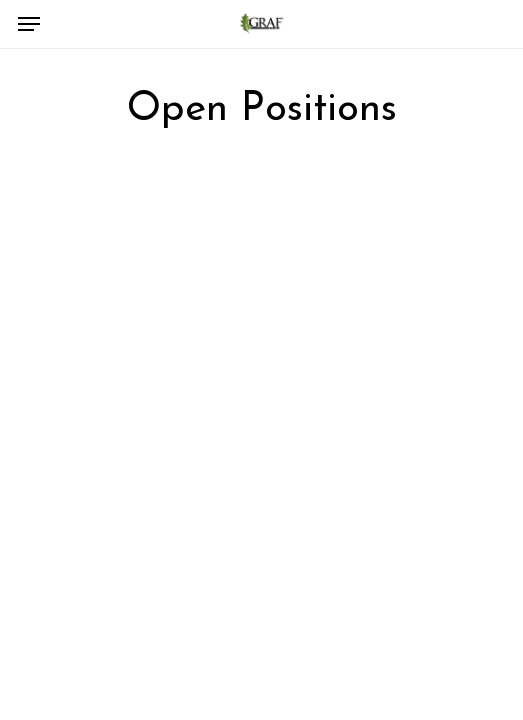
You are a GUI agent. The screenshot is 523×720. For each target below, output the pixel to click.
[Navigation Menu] (29, 24)
